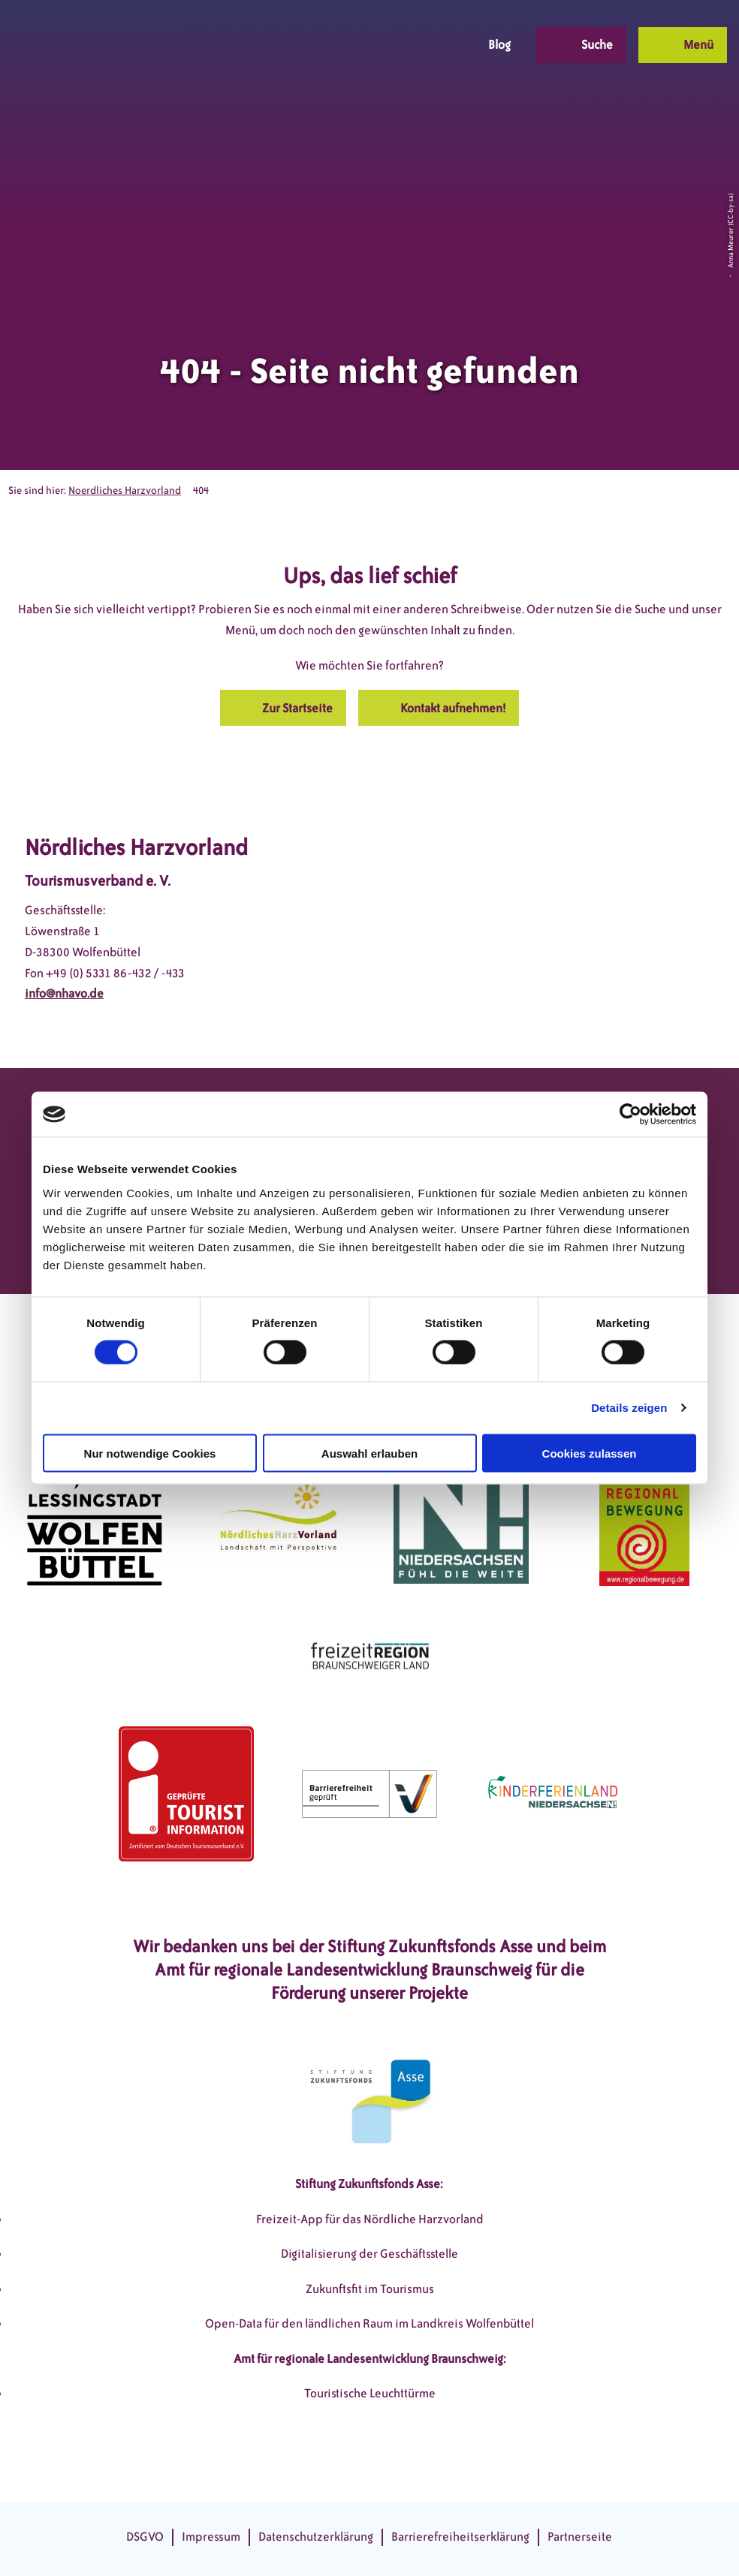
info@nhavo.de (64, 993)
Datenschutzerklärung (315, 2536)
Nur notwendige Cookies (150, 1452)
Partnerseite (579, 2536)
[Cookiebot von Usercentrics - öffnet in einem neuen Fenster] (630, 1114)
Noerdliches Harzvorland (124, 490)
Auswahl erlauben (369, 1452)
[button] (353, 45)
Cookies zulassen (589, 1452)
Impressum (211, 2536)
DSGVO (145, 2536)
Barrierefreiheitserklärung (460, 2536)
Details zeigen (629, 1407)
